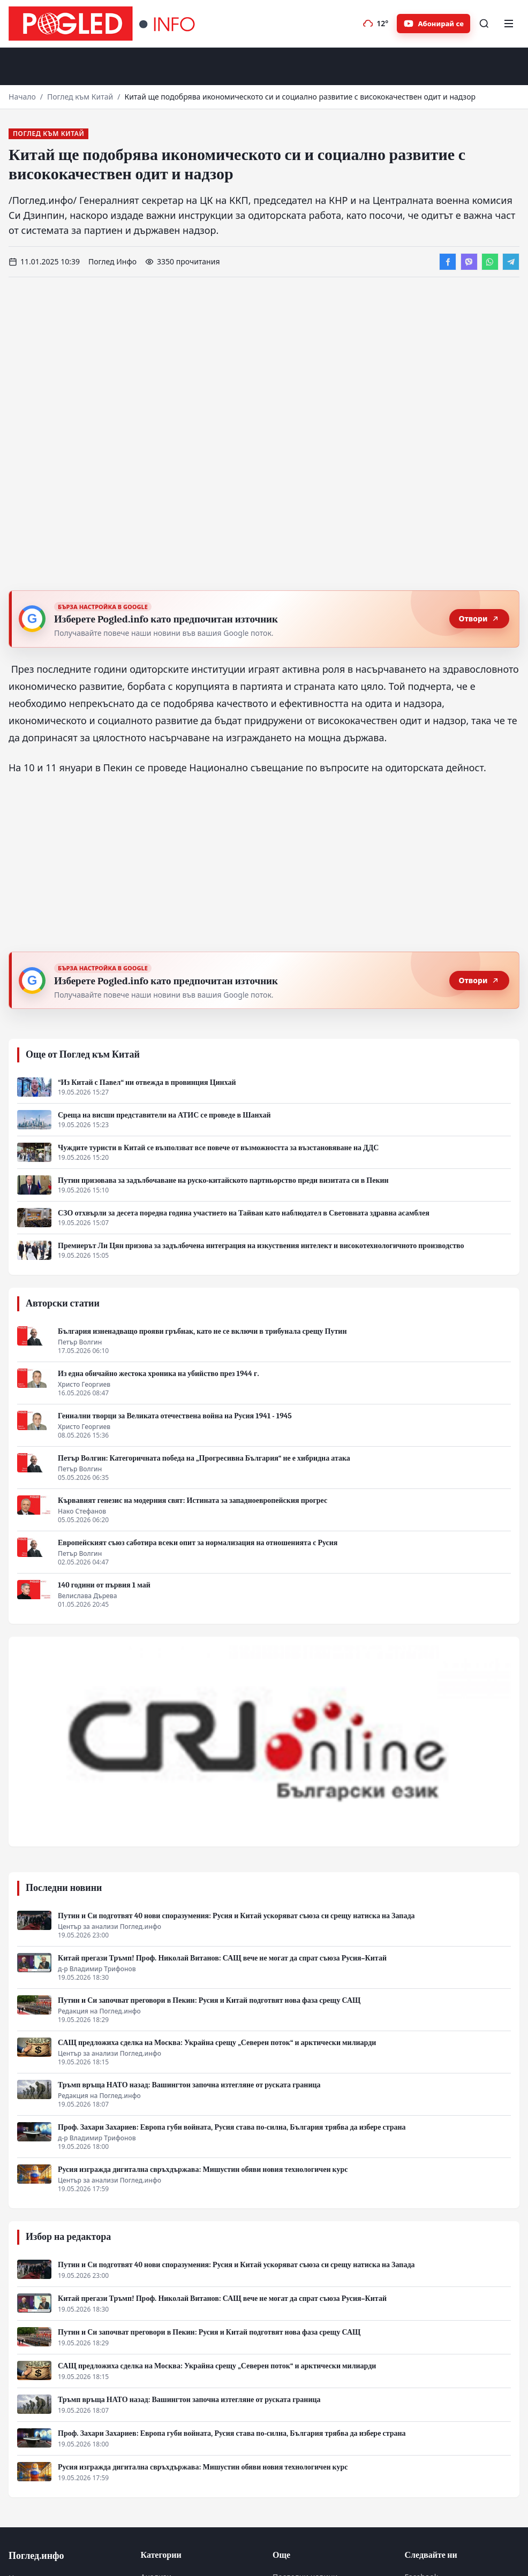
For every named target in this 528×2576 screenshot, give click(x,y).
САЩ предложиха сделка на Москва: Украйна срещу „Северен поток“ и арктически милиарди (217, 2042)
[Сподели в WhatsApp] (490, 261)
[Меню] (508, 23)
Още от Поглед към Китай (83, 1054)
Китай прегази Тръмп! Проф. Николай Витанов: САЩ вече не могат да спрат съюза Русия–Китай (222, 1958)
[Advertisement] (264, 69)
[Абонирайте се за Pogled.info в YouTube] (433, 23)
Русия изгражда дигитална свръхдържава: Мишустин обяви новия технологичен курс (203, 2169)
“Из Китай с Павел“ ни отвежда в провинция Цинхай (147, 1082)
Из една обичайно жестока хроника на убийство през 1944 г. (158, 1373)
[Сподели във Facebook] (447, 261)
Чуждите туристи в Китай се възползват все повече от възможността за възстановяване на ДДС (218, 1147)
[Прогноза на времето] (375, 23)
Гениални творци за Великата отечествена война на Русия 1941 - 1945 (175, 1415)
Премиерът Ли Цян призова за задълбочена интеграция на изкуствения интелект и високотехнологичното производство (261, 1245)
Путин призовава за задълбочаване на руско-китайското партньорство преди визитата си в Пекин (223, 1180)
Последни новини (64, 1888)
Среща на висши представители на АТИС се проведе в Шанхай (164, 1115)
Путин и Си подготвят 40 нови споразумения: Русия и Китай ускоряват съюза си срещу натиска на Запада (236, 1915)
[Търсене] (484, 23)
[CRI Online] (264, 1741)
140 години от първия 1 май (104, 1585)
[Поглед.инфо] (105, 23)
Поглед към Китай (80, 97)
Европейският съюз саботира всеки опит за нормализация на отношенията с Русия (197, 1542)
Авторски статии (63, 1303)
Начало (22, 97)
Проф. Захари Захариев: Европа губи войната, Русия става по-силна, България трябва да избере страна (232, 2127)
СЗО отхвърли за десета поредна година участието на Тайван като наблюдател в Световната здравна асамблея (243, 1213)
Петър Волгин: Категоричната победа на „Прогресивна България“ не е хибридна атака (204, 1458)
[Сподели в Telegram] (510, 261)
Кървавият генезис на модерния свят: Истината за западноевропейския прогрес (192, 1500)
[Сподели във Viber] (469, 261)
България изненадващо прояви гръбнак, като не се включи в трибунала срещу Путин (202, 1331)
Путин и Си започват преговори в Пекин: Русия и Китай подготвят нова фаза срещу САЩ (209, 2000)
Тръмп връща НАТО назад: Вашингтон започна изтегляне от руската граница (189, 2084)
